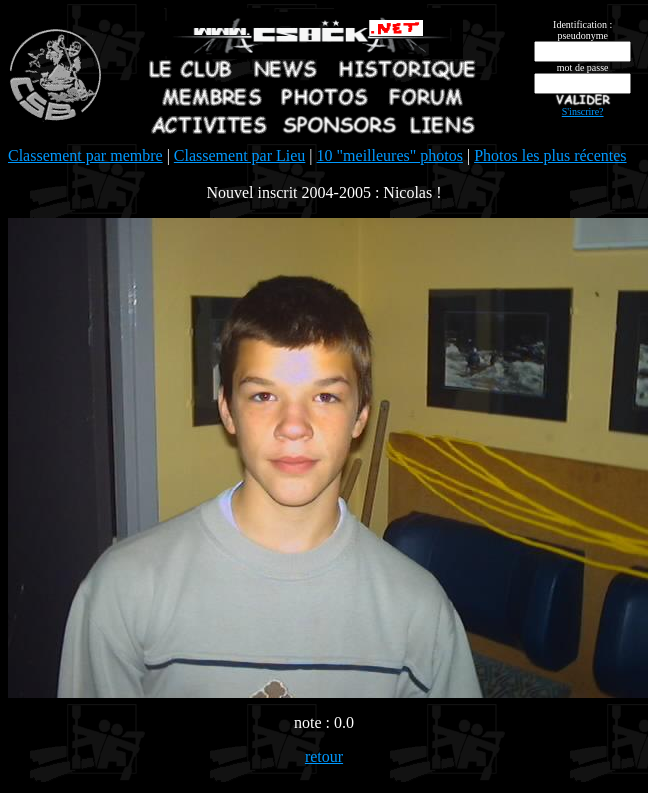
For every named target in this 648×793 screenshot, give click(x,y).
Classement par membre (85, 155)
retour (324, 756)
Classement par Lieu (240, 155)
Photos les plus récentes (550, 155)
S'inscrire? (583, 111)
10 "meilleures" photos (390, 155)
